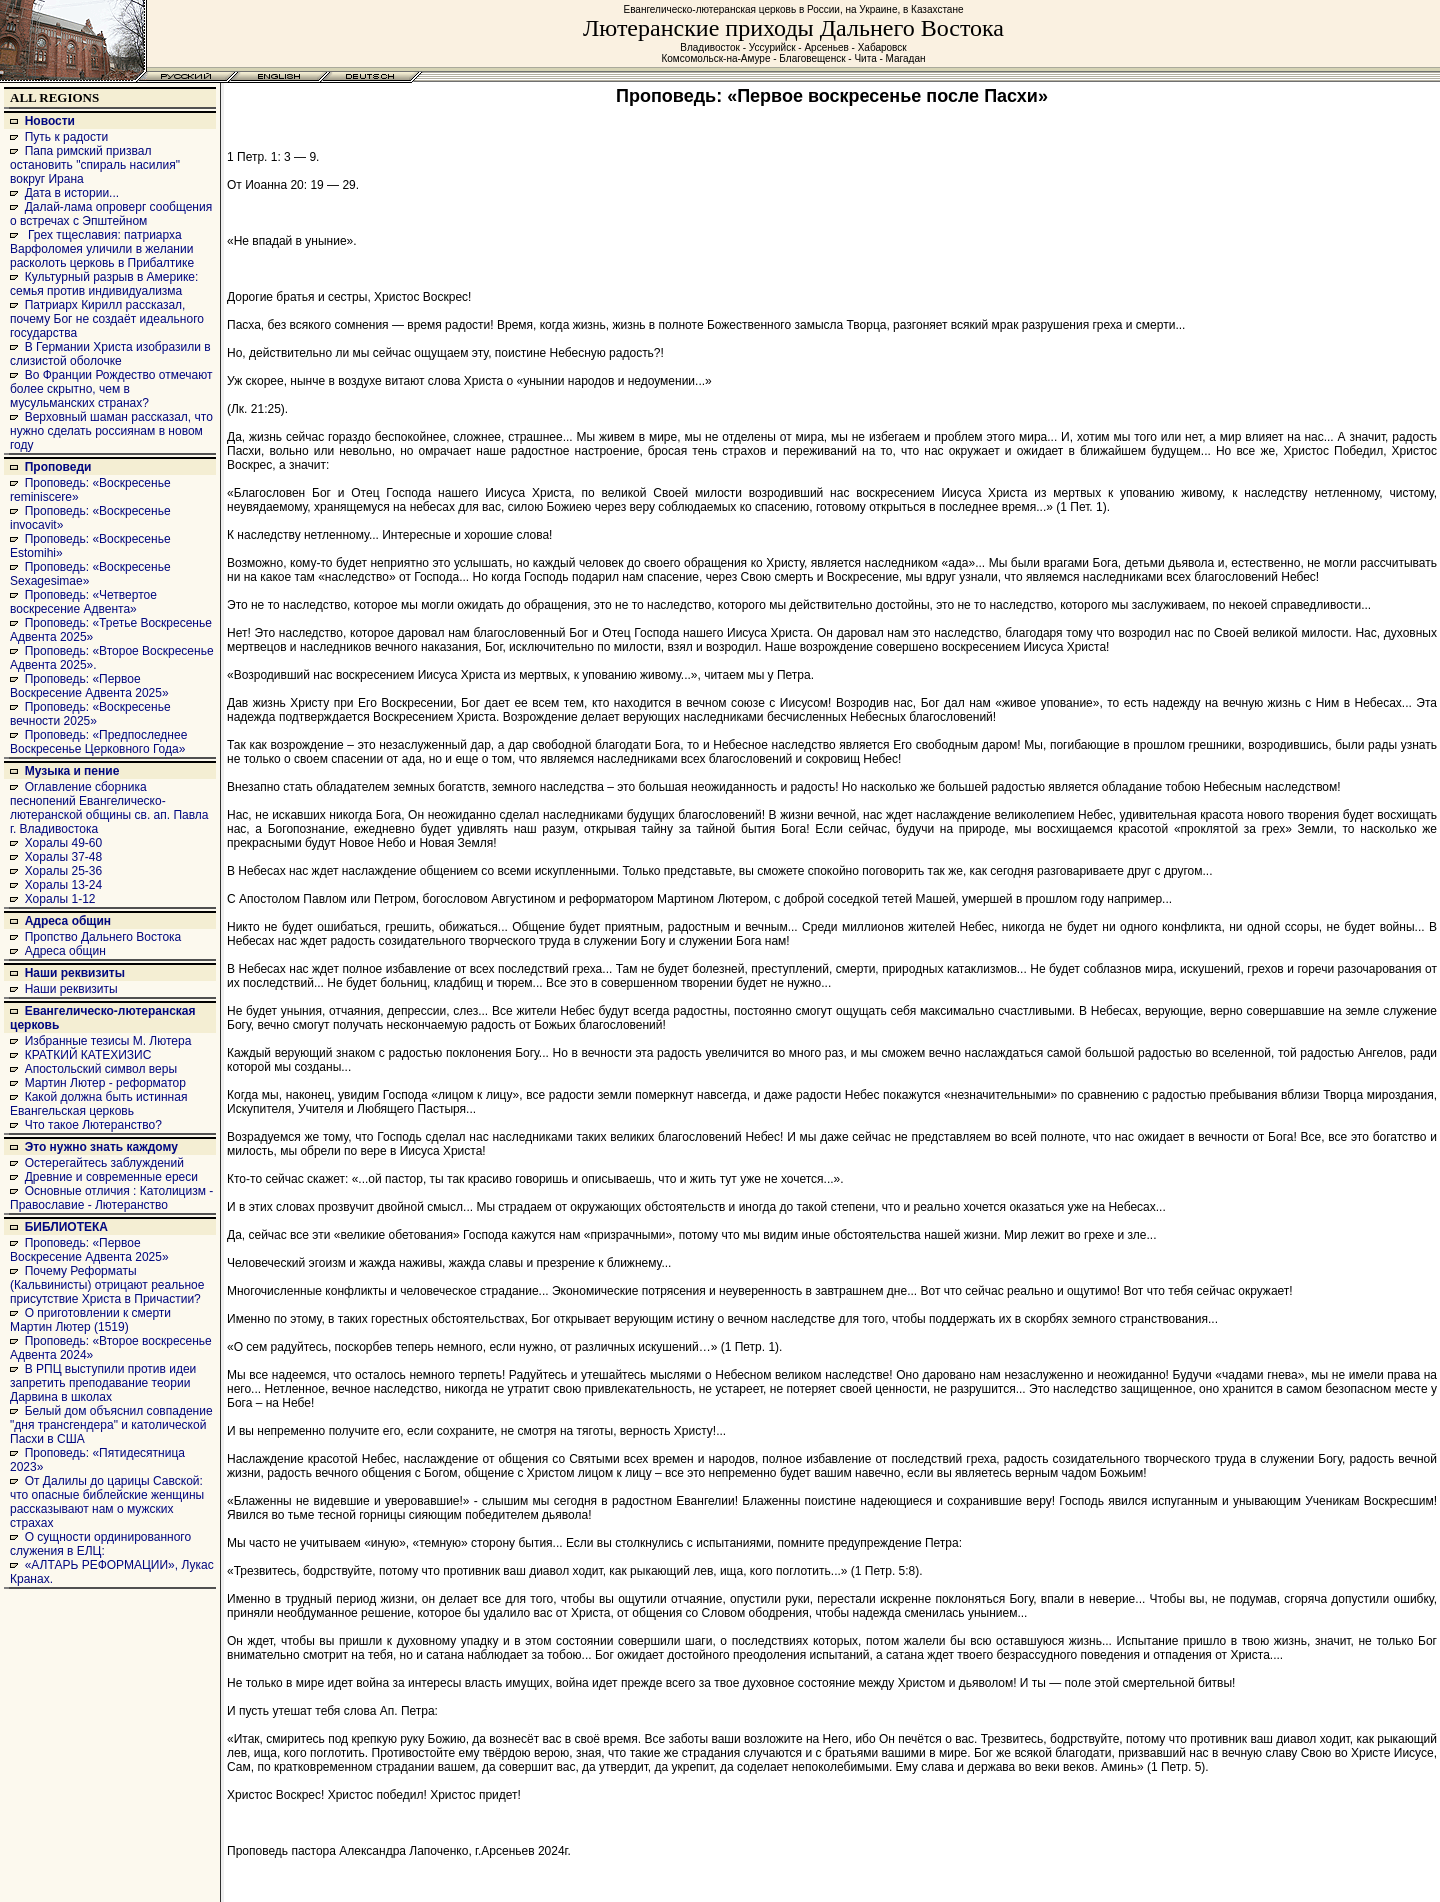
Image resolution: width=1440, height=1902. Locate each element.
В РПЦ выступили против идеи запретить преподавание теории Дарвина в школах (103, 1383)
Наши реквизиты (75, 973)
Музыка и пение (72, 771)
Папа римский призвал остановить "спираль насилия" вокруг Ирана (95, 165)
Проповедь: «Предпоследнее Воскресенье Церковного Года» (98, 742)
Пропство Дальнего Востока (103, 937)
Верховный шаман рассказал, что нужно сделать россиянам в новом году (111, 431)
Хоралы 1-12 (60, 899)
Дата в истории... (72, 193)
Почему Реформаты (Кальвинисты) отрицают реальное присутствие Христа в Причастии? (107, 1285)
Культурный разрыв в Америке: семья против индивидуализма (104, 284)
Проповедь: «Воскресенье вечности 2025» (90, 714)
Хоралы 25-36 (64, 871)
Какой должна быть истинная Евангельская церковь (98, 1104)
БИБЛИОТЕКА (66, 1227)
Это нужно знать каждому (101, 1147)
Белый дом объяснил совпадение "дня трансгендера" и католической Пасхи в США (111, 1425)
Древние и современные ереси (111, 1177)
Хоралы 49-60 (64, 843)
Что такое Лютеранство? (93, 1125)
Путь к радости (67, 137)
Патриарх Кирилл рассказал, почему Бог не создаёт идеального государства (107, 319)
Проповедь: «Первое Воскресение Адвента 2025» (89, 686)
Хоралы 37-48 (64, 857)
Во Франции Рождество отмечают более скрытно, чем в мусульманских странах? (111, 389)
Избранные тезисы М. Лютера (108, 1041)
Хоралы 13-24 (64, 885)
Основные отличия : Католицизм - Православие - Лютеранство (111, 1198)
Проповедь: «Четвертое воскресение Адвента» (83, 602)
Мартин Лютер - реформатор (105, 1083)
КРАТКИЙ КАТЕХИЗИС (88, 1055)
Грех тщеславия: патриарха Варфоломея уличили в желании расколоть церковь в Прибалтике (102, 249)
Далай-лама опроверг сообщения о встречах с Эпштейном (111, 214)
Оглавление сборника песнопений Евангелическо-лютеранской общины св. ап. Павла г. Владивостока (109, 808)
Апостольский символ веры (101, 1069)
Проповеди (58, 467)
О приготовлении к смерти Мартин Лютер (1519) (90, 1320)
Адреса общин (68, 921)
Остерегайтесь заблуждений (104, 1163)
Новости (50, 121)
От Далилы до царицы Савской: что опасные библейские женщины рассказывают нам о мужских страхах (107, 1502)
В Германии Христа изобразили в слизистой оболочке (110, 354)
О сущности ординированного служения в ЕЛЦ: (100, 1544)
